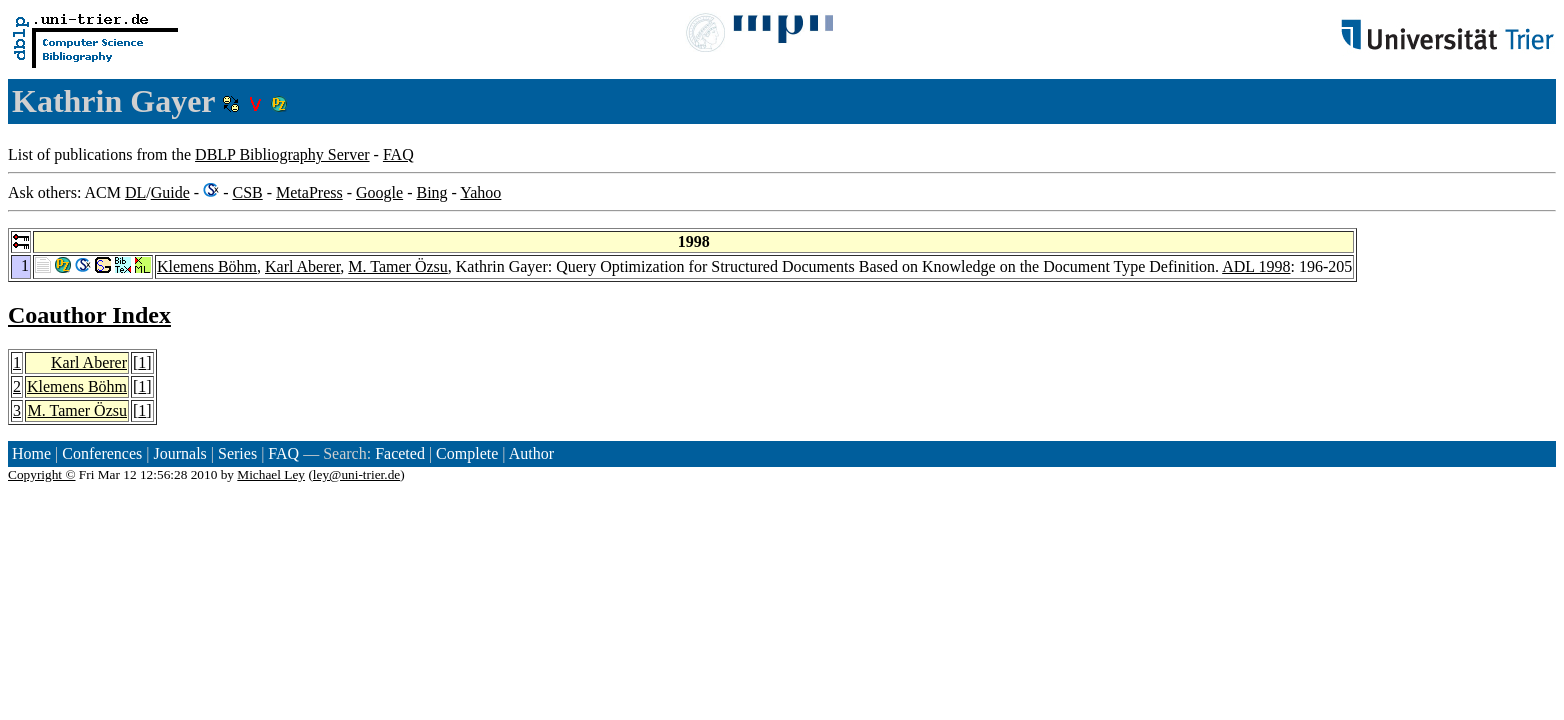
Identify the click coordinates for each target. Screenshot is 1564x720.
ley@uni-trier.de (356, 474)
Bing (431, 192)
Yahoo (480, 192)
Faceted (400, 453)
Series (237, 453)
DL (135, 192)
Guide (170, 192)
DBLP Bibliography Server (282, 154)
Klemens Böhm (207, 266)
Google (379, 192)
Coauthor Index (89, 315)
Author (531, 453)
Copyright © (42, 474)
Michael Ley (271, 474)
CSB (247, 192)
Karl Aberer (302, 266)
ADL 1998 (1256, 266)
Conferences (102, 453)
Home (31, 453)
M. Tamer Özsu (397, 266)
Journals (179, 453)
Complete (467, 453)
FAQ (398, 154)
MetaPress (309, 192)
